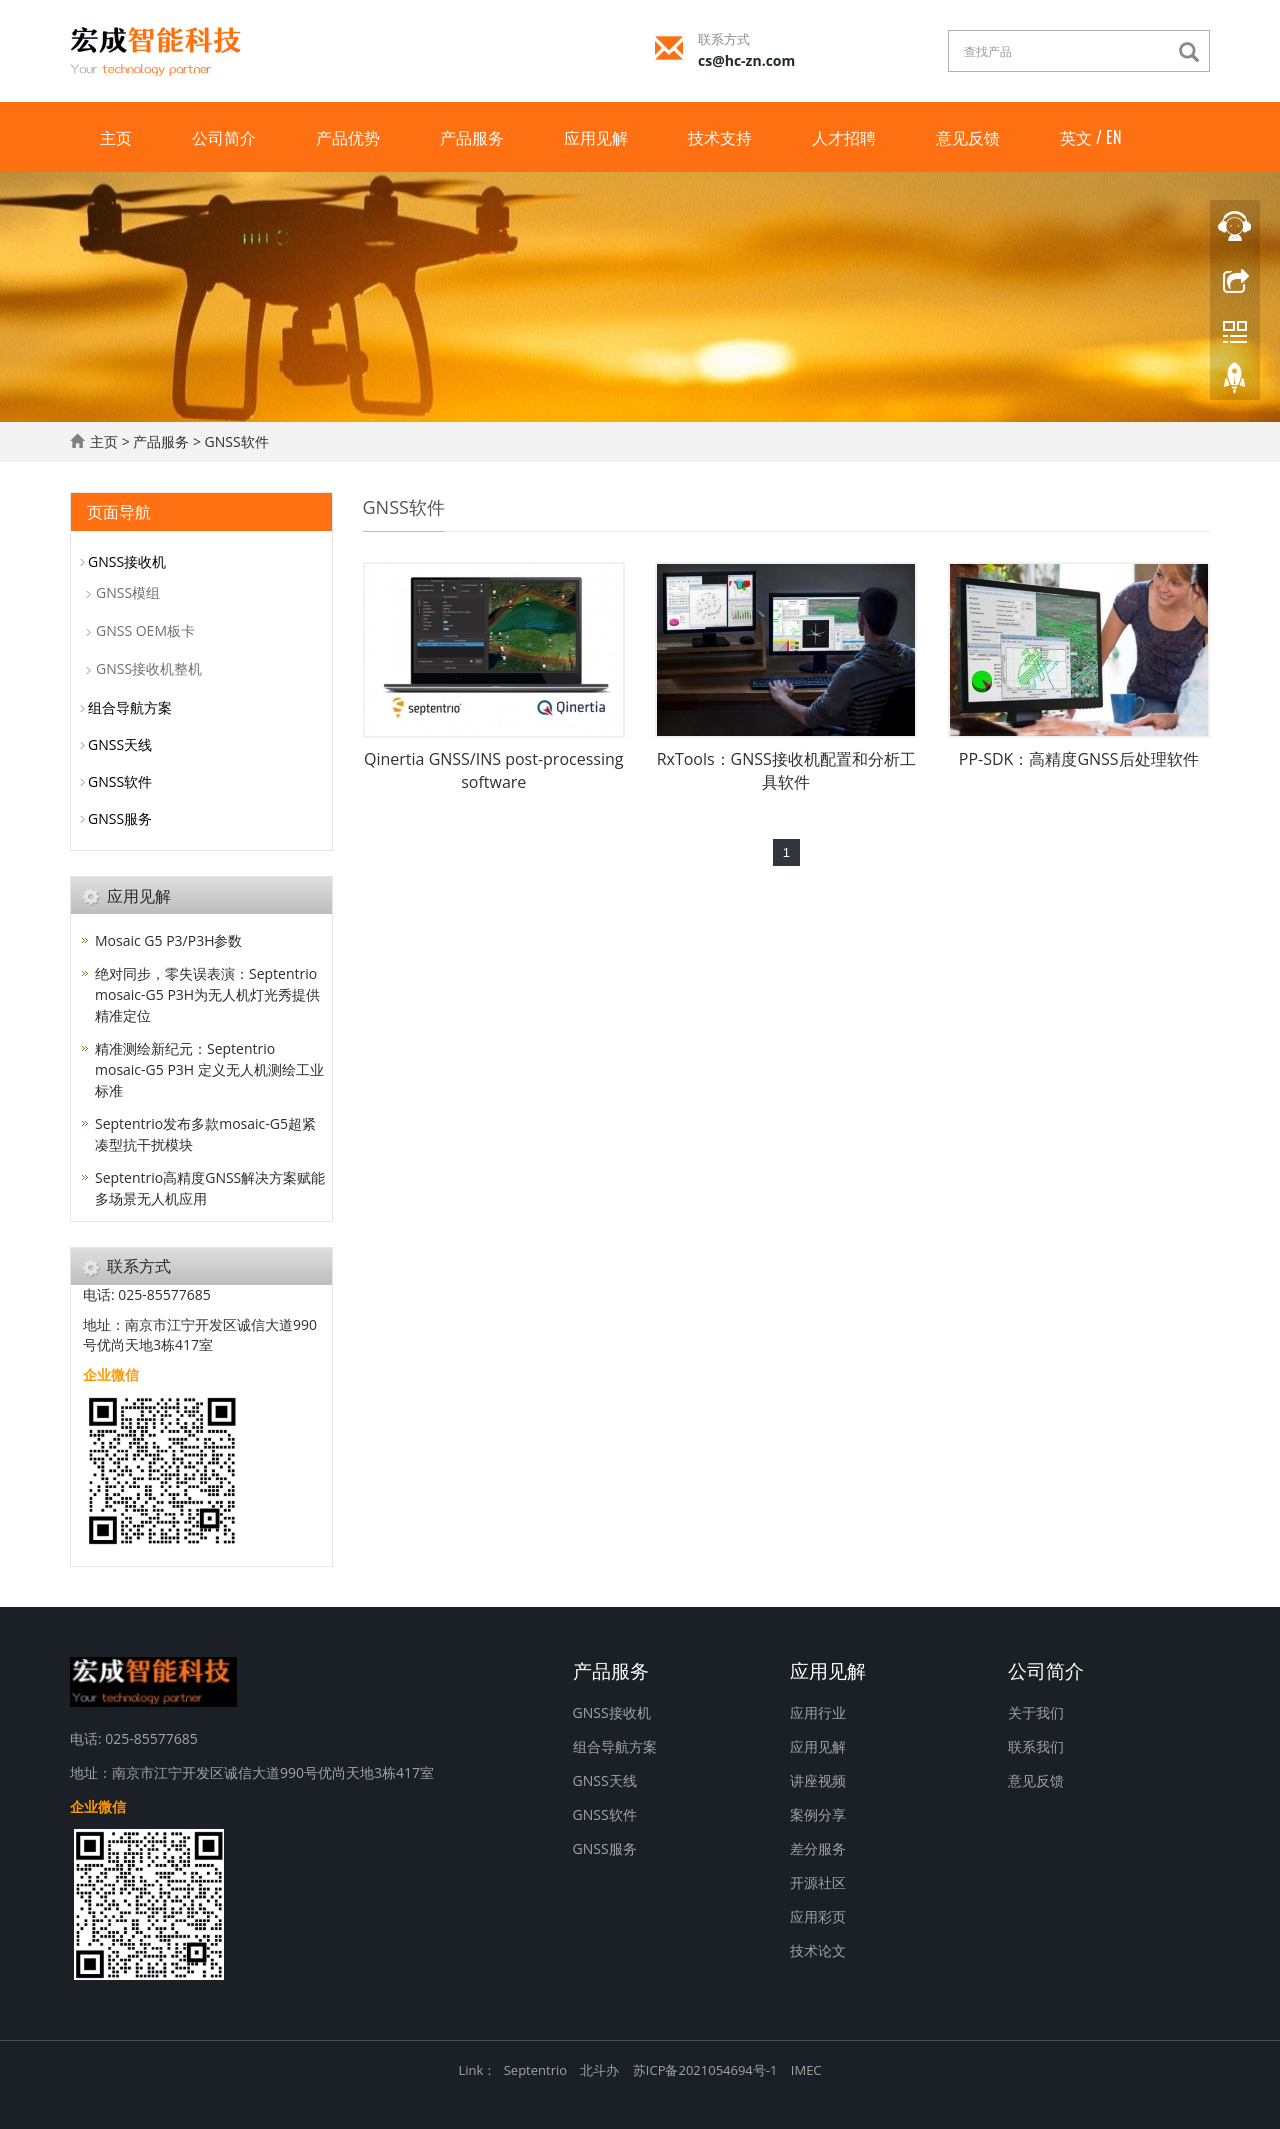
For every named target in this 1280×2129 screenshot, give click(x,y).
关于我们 (1036, 1712)
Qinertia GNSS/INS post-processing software (493, 770)
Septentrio (535, 2070)
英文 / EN (1090, 137)
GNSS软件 (237, 441)
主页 (116, 137)
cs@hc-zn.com (746, 60)
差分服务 (818, 1848)
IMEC (806, 2070)
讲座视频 (818, 1780)
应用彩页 (818, 1916)
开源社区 (818, 1882)
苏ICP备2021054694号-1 (705, 2070)
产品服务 (472, 137)
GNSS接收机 (127, 561)
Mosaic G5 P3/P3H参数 (168, 940)
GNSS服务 (120, 818)
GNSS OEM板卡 (145, 630)
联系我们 (1036, 1746)
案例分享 (818, 1814)
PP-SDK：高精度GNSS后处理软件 (1079, 759)
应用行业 (818, 1712)
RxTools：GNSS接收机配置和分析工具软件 (786, 770)
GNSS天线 (120, 744)
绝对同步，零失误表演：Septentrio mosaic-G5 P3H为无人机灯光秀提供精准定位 (207, 994)
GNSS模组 (128, 592)
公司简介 (224, 137)
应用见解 (596, 137)
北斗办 (599, 2070)
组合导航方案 (130, 707)
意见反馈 (968, 137)
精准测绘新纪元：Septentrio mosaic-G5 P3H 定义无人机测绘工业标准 (209, 1069)
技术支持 (720, 137)
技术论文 (818, 1950)
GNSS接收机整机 (149, 668)
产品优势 (348, 137)
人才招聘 (844, 137)
